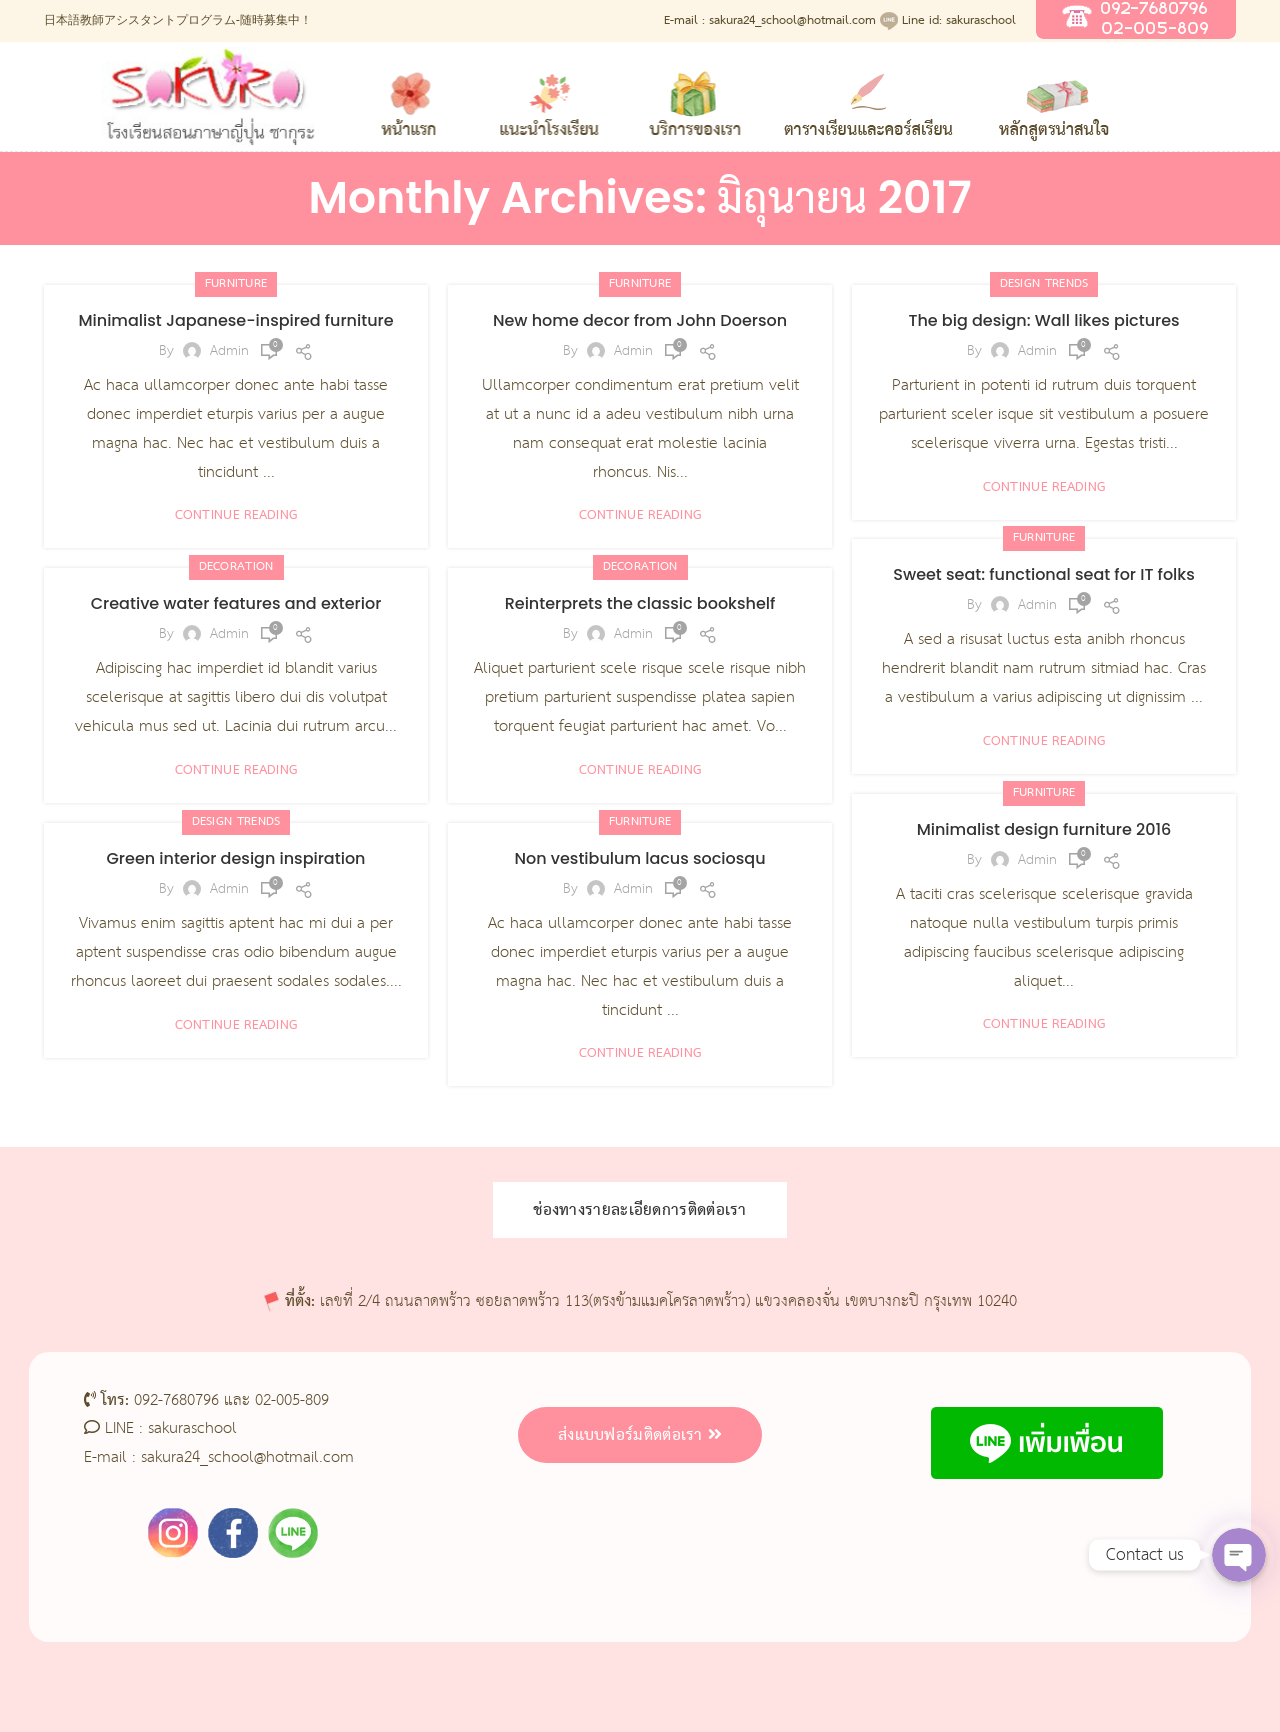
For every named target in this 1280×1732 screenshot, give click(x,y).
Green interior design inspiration (236, 858)
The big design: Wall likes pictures (1043, 320)
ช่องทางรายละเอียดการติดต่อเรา (640, 1209)
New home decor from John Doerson (640, 320)
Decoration (236, 567)
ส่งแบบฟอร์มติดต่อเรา (640, 1434)
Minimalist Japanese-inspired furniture (235, 320)
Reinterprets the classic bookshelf (640, 603)
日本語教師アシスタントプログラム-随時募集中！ (178, 20)
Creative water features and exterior (236, 603)
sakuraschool (192, 1428)
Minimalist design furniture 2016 (1044, 829)
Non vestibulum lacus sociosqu (639, 858)
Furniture (236, 284)
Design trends (1044, 284)
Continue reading (236, 515)
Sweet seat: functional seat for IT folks (1043, 574)
